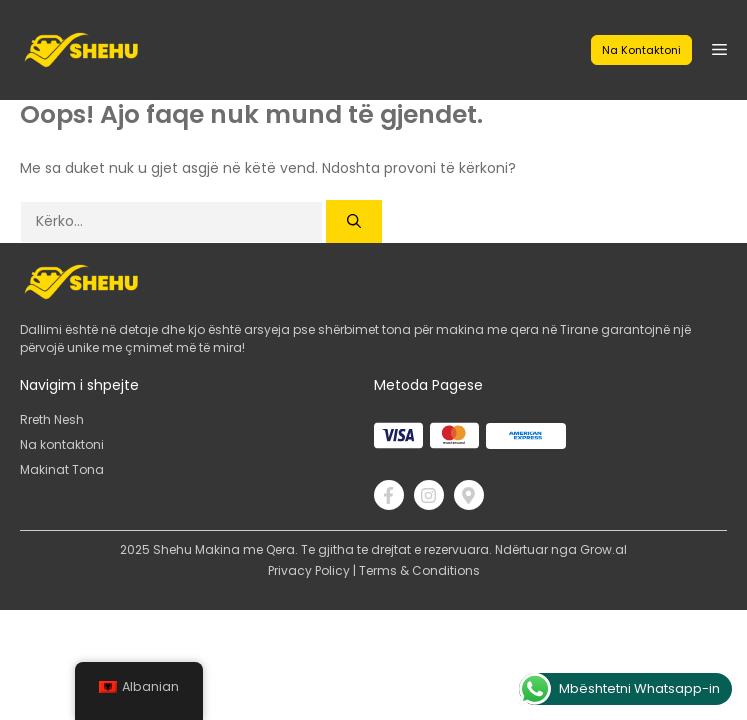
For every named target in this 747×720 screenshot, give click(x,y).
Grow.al (603, 549)
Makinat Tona (62, 469)
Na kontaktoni (641, 50)
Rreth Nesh (52, 419)
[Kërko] (354, 221)
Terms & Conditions (419, 570)
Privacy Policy (309, 570)
